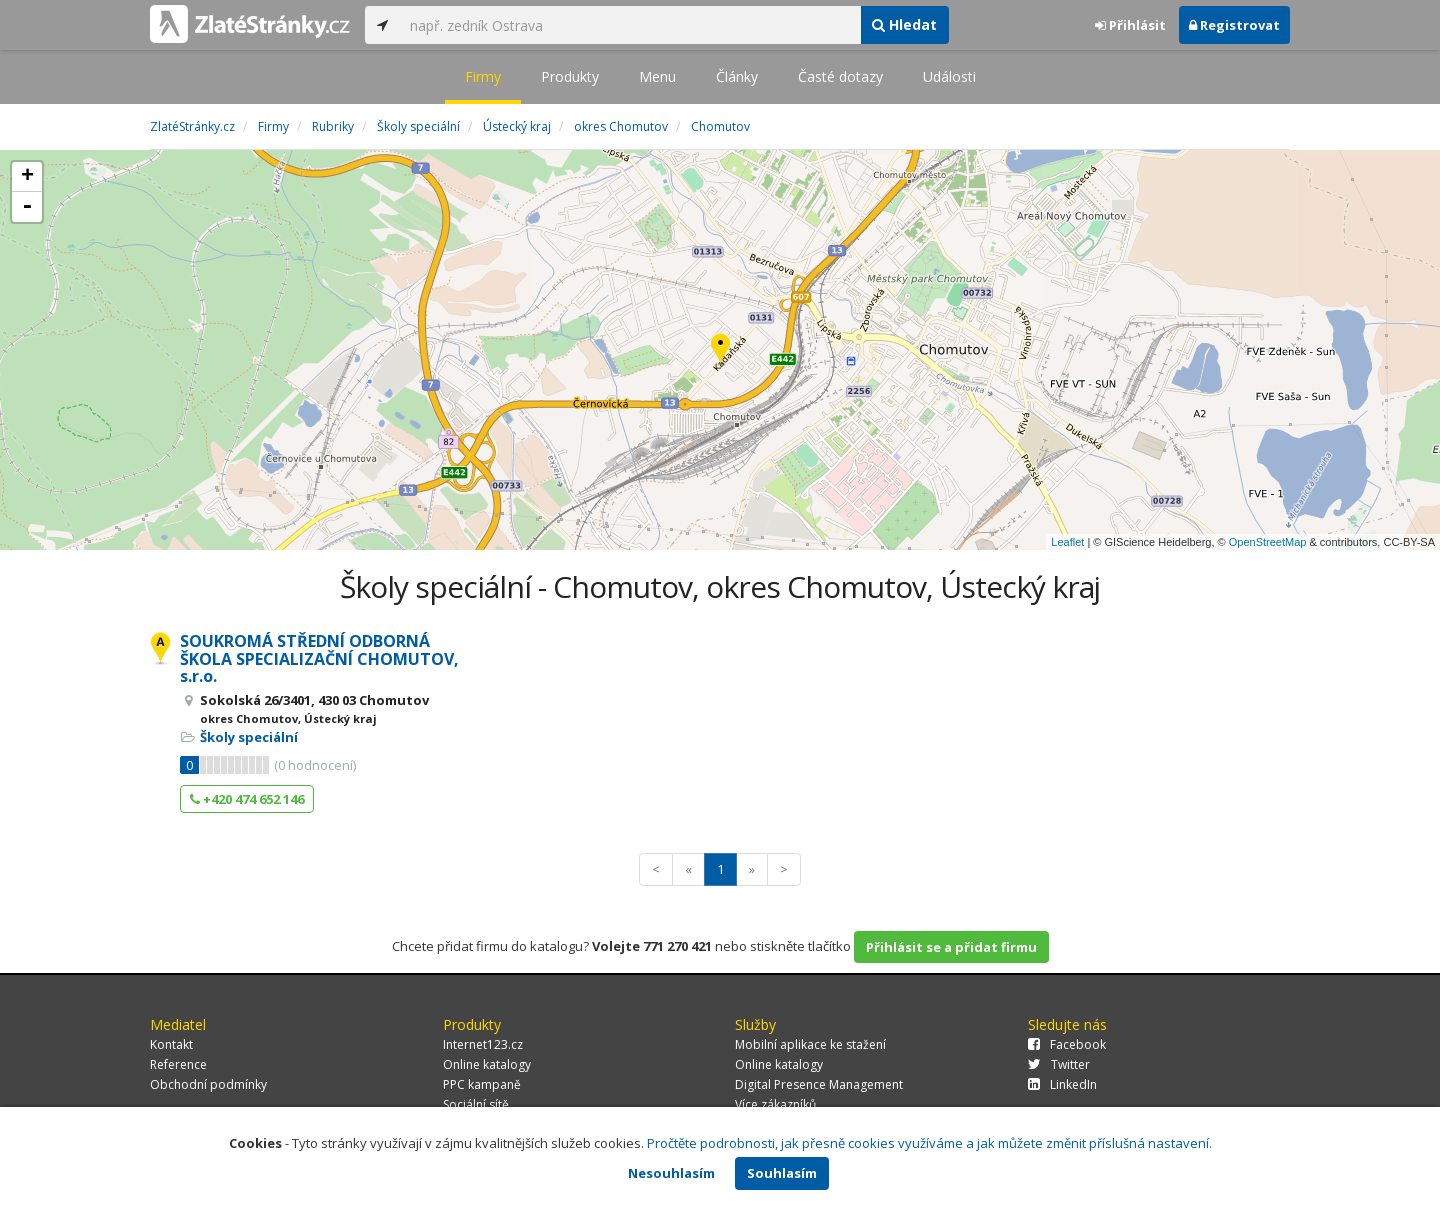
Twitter (1059, 1064)
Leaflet (1067, 542)
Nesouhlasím (671, 1173)
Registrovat (1234, 25)
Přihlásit (1130, 25)
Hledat (904, 24)
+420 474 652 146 (247, 799)
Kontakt (171, 1044)
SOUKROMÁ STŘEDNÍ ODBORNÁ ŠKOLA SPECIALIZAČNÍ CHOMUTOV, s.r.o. (319, 658)
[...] (630, 25)
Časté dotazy (840, 76)
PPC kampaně (482, 1084)
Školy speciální (249, 737)
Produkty (570, 76)
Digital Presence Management (819, 1084)
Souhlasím (782, 1173)
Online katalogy (487, 1064)
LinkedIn (1062, 1084)
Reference (178, 1064)
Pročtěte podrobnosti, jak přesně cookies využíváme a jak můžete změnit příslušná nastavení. (929, 1143)
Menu (657, 76)
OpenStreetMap (1268, 542)
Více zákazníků (775, 1104)
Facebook (1067, 1044)
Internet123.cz (483, 1044)
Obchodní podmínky (208, 1084)
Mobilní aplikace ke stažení (810, 1044)
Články (737, 76)
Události (949, 76)
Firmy (483, 76)
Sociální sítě (476, 1104)
